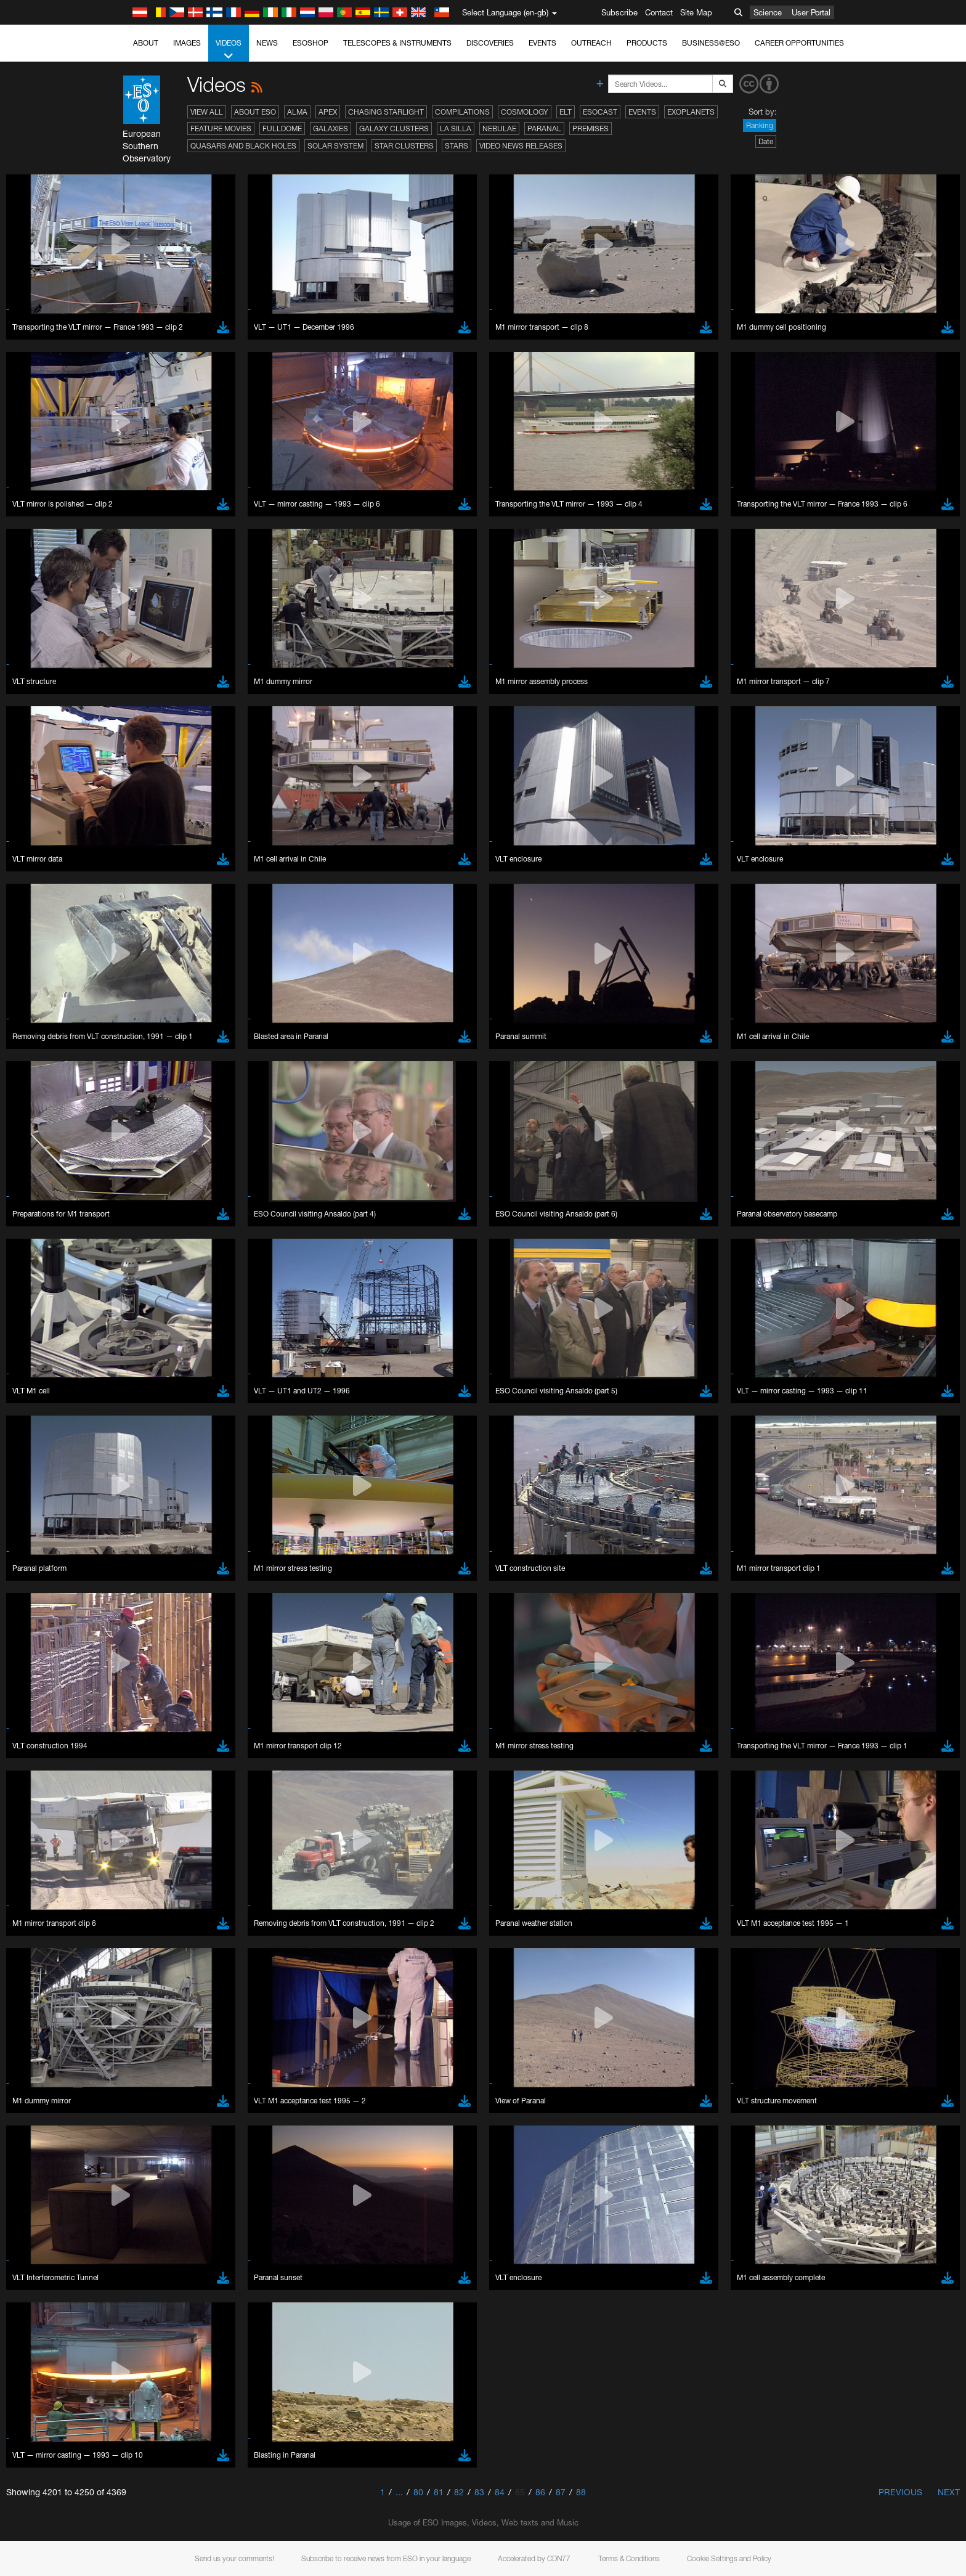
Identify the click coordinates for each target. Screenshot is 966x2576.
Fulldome (282, 128)
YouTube (124, 1346)
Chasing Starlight (386, 111)
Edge (143, 1584)
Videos (228, 50)
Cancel (196, 1788)
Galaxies (330, 128)
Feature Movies (220, 128)
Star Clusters (404, 145)
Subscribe (619, 12)
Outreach (591, 42)
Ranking (759, 125)
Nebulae (499, 128)
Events (542, 42)
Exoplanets (691, 111)
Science (767, 12)
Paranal (544, 128)
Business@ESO (711, 42)
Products (647, 42)
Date (765, 141)
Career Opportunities (799, 42)
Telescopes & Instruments (397, 42)
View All (206, 111)
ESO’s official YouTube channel (386, 1346)
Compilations (462, 111)
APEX (328, 111)
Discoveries (490, 42)
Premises (590, 128)
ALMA (297, 111)
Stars (456, 145)
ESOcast (600, 111)
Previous (900, 2492)
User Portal (811, 12)
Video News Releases (520, 145)
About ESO (255, 111)
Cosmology (524, 111)
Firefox (145, 1595)
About (145, 42)
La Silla (455, 128)
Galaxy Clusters (394, 128)
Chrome (147, 1573)
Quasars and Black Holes (243, 145)
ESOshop (310, 42)
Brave (144, 1562)
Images (187, 42)
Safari (143, 1607)
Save (136, 1788)
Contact (659, 12)
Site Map (696, 12)
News (267, 42)
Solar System (335, 145)
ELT (565, 111)
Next (949, 2492)
